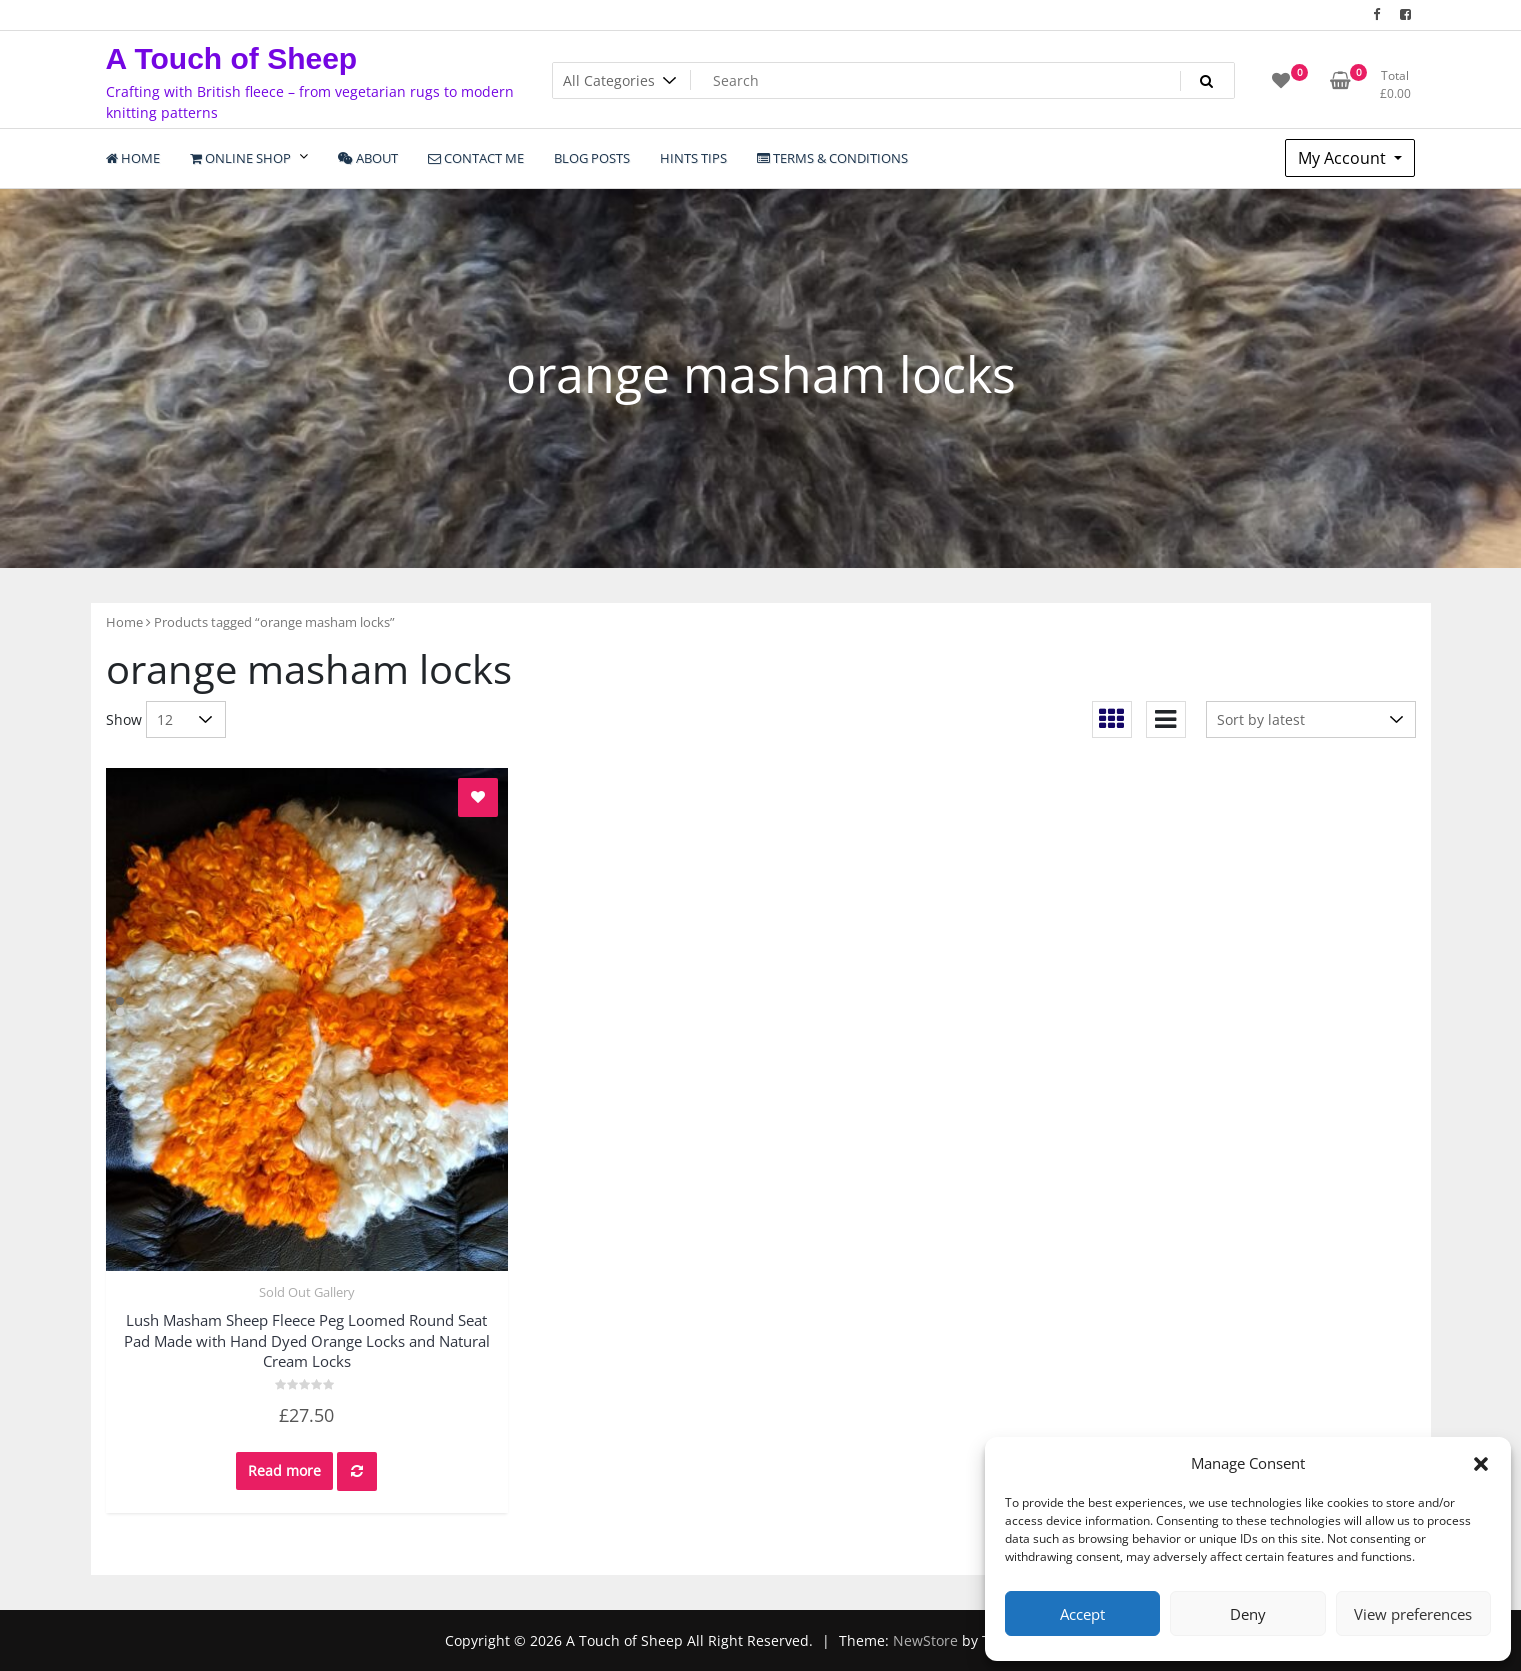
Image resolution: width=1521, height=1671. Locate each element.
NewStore (925, 1640)
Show (124, 719)
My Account (1344, 158)
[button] (1481, 1463)
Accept (1082, 1614)
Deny (1248, 1614)
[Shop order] (1311, 719)
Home (124, 622)
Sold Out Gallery (307, 1292)
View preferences (1413, 1614)
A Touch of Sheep (232, 58)
